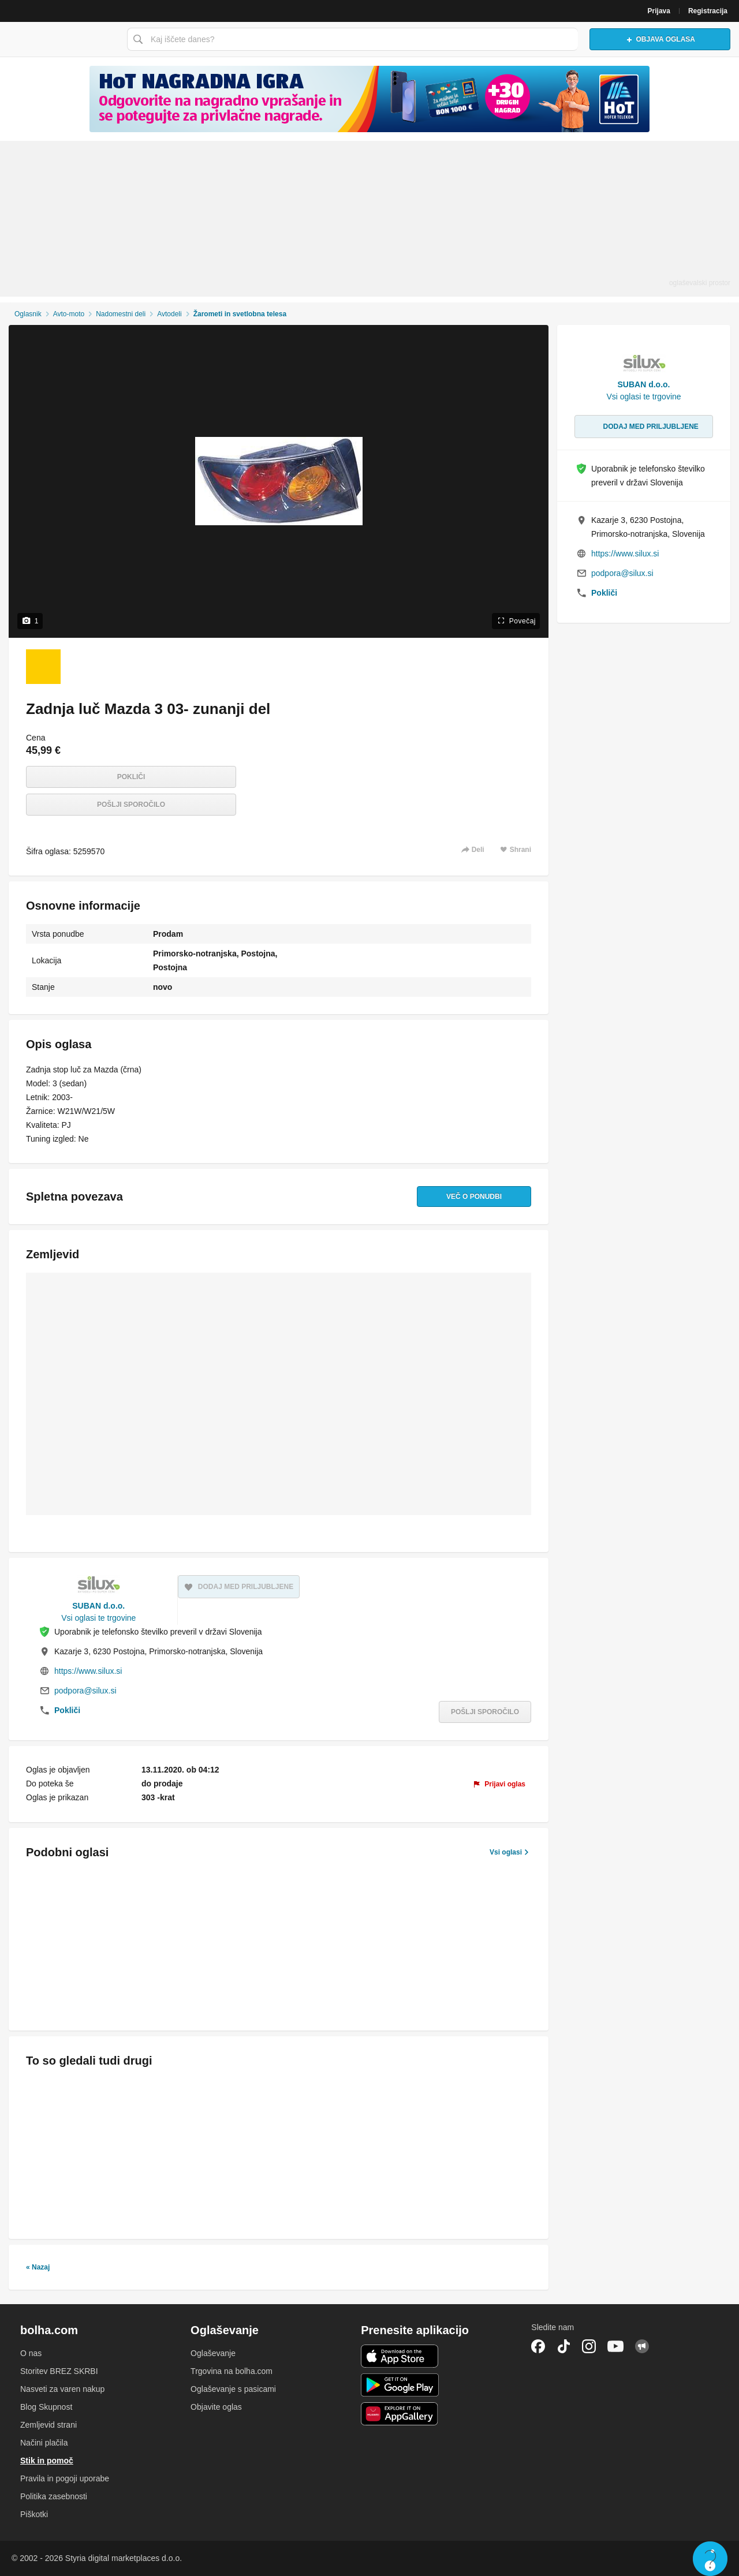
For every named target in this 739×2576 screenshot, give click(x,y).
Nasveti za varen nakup (62, 2389)
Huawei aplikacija (400, 2413)
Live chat (710, 2558)
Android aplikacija (400, 2384)
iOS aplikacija (400, 2356)
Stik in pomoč (46, 2460)
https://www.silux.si (88, 1671)
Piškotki (34, 2514)
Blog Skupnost (46, 2407)
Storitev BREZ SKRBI (59, 2371)
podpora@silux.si (85, 1690)
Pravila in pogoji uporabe (64, 2478)
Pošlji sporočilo (131, 805)
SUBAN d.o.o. (98, 1605)
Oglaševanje (213, 2353)
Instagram (589, 2346)
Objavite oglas (216, 2407)
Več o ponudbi (474, 1196)
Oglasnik (28, 314)
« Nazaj (38, 2267)
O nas (31, 2353)
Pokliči (131, 777)
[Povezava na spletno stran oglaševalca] (369, 99)
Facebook (538, 2346)
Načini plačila (44, 2442)
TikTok (563, 2346)
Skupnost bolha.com (642, 2346)
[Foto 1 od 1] (43, 666)
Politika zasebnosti (53, 2496)
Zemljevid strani (48, 2424)
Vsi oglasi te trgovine (98, 1617)
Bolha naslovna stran (60, 39)
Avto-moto (68, 314)
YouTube (615, 2346)
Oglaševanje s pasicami (233, 2389)
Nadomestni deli (120, 314)
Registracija (707, 11)
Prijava (659, 11)
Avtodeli (169, 314)
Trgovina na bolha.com (232, 2371)
